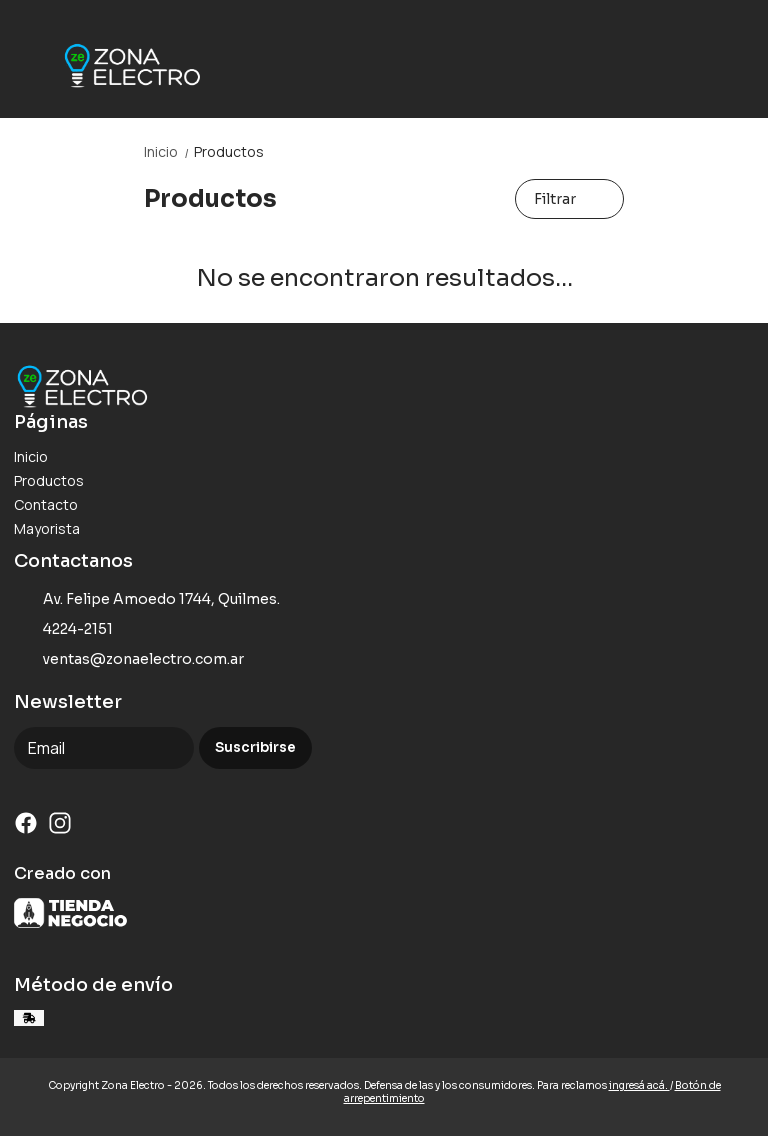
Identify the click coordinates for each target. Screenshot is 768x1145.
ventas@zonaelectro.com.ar (129, 660)
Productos (229, 151)
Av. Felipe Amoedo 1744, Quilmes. (147, 600)
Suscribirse (255, 747)
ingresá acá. (639, 1085)
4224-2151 (63, 630)
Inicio (169, 151)
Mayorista (47, 528)
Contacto (46, 504)
